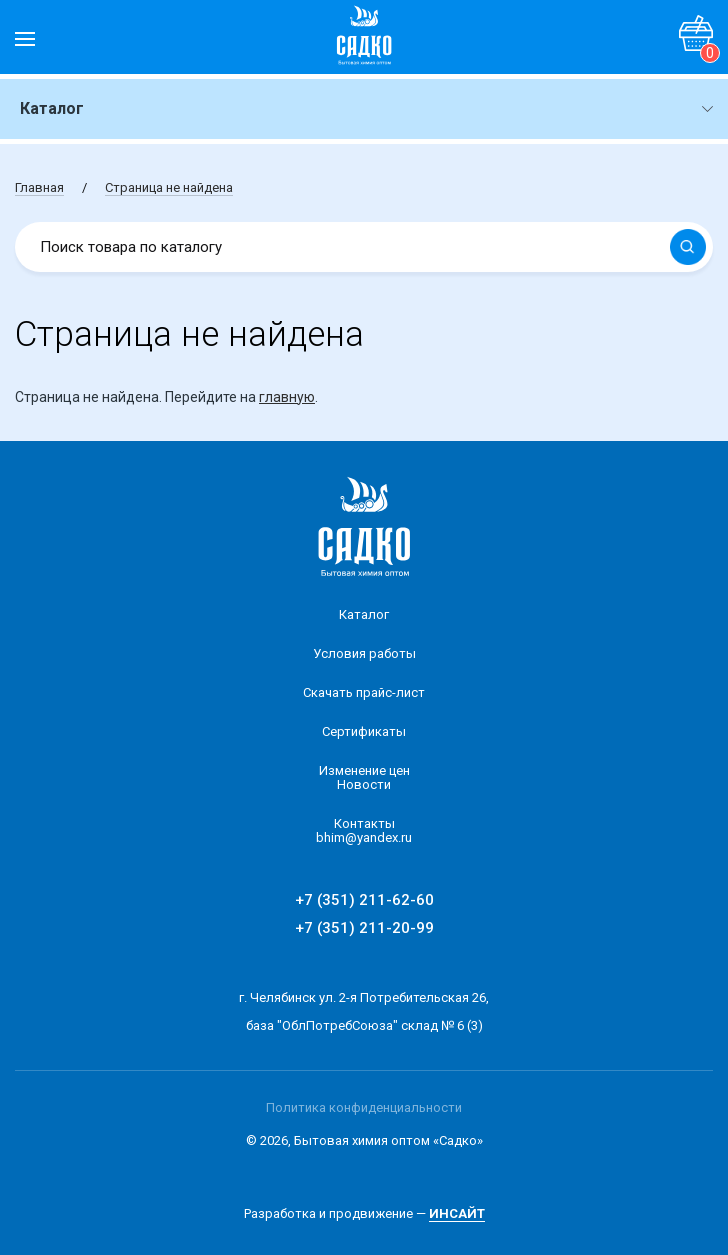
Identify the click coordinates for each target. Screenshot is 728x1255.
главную (287, 397)
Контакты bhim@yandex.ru (364, 830)
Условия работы (364, 653)
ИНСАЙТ (457, 1213)
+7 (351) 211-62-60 (364, 900)
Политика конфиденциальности (364, 1107)
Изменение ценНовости (364, 777)
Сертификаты (364, 731)
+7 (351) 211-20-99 (364, 928)
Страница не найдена (169, 187)
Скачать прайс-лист (364, 692)
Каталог (364, 614)
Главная (39, 187)
